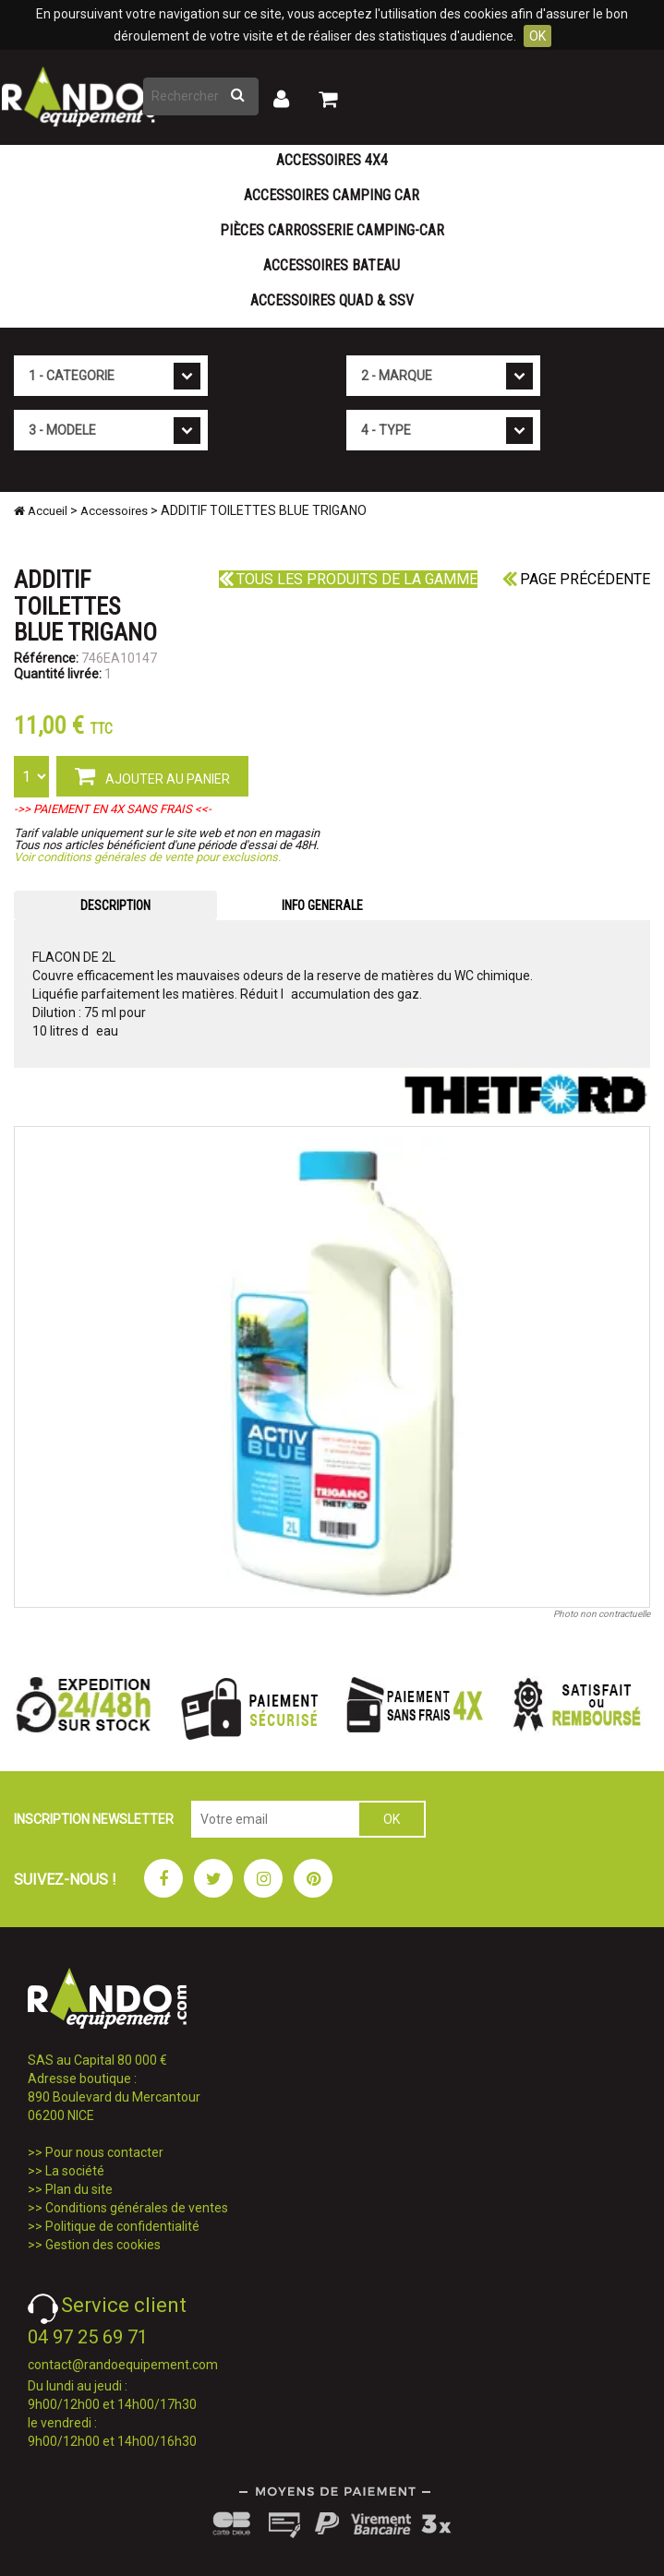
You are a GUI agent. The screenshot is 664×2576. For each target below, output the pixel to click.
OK (537, 36)
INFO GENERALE (322, 905)
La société (74, 2170)
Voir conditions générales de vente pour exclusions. (147, 857)
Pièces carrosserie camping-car (332, 230)
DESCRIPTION (115, 905)
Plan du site (79, 2189)
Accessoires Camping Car (331, 195)
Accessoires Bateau (331, 265)
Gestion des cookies (103, 2244)
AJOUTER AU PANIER (152, 775)
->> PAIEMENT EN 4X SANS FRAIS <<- (112, 809)
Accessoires (114, 511)
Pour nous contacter (104, 2152)
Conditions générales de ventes (136, 2207)
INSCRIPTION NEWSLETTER (94, 1819)
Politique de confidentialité (122, 2226)
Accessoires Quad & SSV (332, 300)
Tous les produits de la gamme (348, 579)
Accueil (40, 511)
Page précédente (576, 579)
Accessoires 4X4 (332, 160)
